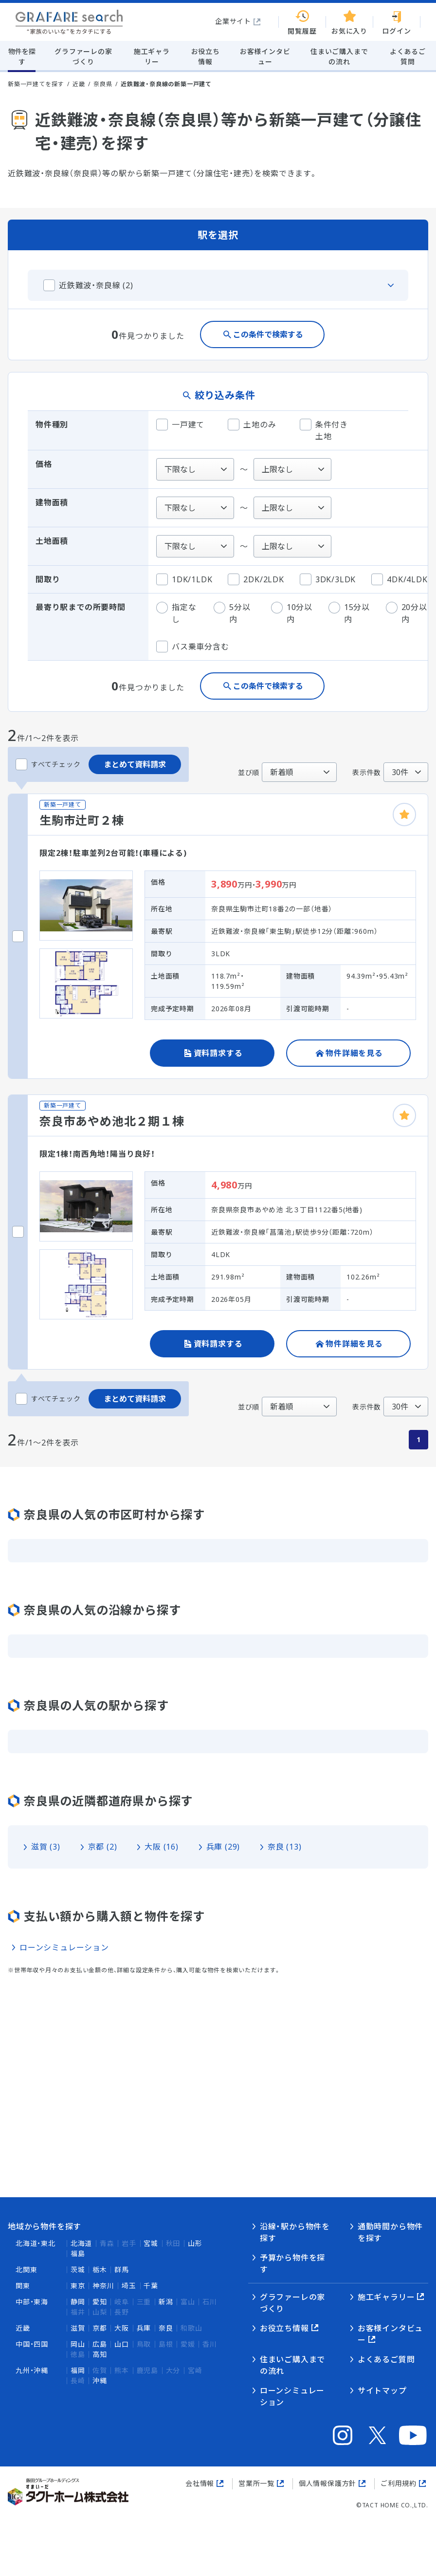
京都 (99, 2328)
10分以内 (291, 613)
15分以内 (349, 613)
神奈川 (103, 2285)
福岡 (78, 2370)
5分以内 (232, 613)
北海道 (81, 2243)
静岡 (78, 2301)
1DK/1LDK (184, 579)
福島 (78, 2253)
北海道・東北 (35, 2243)
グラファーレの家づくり (292, 2303)
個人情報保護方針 (327, 2483)
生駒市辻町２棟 (81, 820)
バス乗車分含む (192, 646)
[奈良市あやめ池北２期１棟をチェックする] (18, 1232)
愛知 (99, 2301)
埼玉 (129, 2285)
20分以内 (406, 613)
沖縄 (99, 2380)
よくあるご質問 (386, 2359)
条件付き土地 (324, 430)
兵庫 (144, 2328)
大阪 (121, 2328)
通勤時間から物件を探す (390, 2232)
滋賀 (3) (45, 1846)
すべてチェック (48, 764)
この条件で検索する (268, 334)
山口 (121, 2344)
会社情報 (199, 2483)
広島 (99, 2344)
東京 (78, 2285)
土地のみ (252, 424)
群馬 (121, 2269)
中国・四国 (32, 2344)
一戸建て (180, 424)
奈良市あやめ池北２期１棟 (111, 1121)
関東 (23, 2285)
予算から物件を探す (292, 2263)
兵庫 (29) (223, 1846)
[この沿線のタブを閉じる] (218, 285)
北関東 (26, 2269)
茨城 (78, 2269)
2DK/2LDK (256, 579)
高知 (99, 2354)
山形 (195, 2243)
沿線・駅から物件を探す (295, 2232)
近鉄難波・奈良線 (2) (96, 285)
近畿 (79, 84)
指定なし (176, 613)
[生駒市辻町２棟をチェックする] (18, 936)
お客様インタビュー (390, 2334)
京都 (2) (102, 1846)
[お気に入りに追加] (404, 814)
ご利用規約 (399, 2483)
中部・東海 (32, 2301)
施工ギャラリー (386, 2297)
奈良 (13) (285, 1846)
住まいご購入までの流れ (292, 2365)
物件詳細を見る (354, 1053)
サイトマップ (382, 2390)
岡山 (78, 2344)
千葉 (151, 2285)
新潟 (166, 2301)
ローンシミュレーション (64, 1947)
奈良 (166, 2328)
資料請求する (218, 1053)
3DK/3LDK (328, 579)
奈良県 (102, 84)
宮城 (151, 2243)
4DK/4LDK (399, 579)
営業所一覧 (256, 2483)
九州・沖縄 (32, 2370)
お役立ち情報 (284, 2328)
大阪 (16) (162, 1846)
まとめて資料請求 (135, 764)
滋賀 (78, 2328)
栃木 (99, 2269)
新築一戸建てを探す (36, 84)
